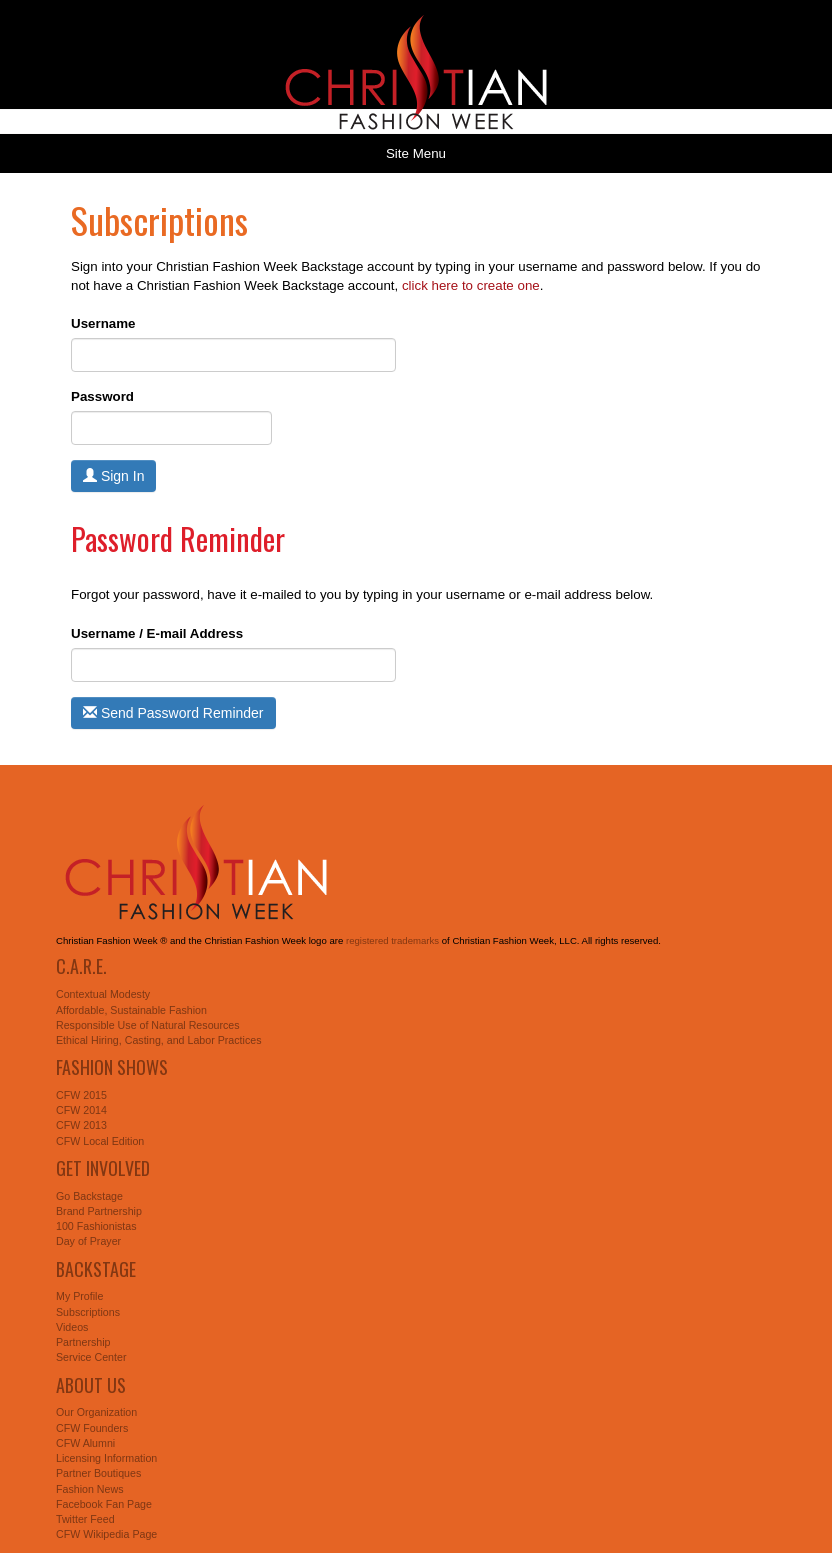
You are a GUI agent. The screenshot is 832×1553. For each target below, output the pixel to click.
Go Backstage (89, 1196)
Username (103, 323)
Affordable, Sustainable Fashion (131, 1010)
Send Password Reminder (173, 713)
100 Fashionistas (96, 1226)
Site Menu (416, 153)
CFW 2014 (81, 1110)
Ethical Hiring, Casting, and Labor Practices (159, 1040)
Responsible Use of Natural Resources (148, 1025)
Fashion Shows (112, 1067)
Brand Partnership (99, 1211)
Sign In (113, 476)
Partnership (83, 1342)
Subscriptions (88, 1312)
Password (102, 396)
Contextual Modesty (103, 994)
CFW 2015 (81, 1095)
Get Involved (103, 1168)
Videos (72, 1327)
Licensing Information (106, 1458)
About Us (91, 1385)
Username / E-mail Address (157, 633)
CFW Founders (92, 1428)
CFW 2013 (81, 1125)
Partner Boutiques (98, 1473)
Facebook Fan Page (104, 1504)
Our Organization (96, 1412)
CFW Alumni (85, 1443)
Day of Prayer (88, 1241)
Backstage (96, 1269)
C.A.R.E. (81, 966)
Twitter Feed (85, 1519)
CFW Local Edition (100, 1141)
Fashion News (90, 1489)
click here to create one (471, 285)
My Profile (79, 1296)
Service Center (91, 1357)
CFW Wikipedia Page (106, 1534)
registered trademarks (392, 940)
